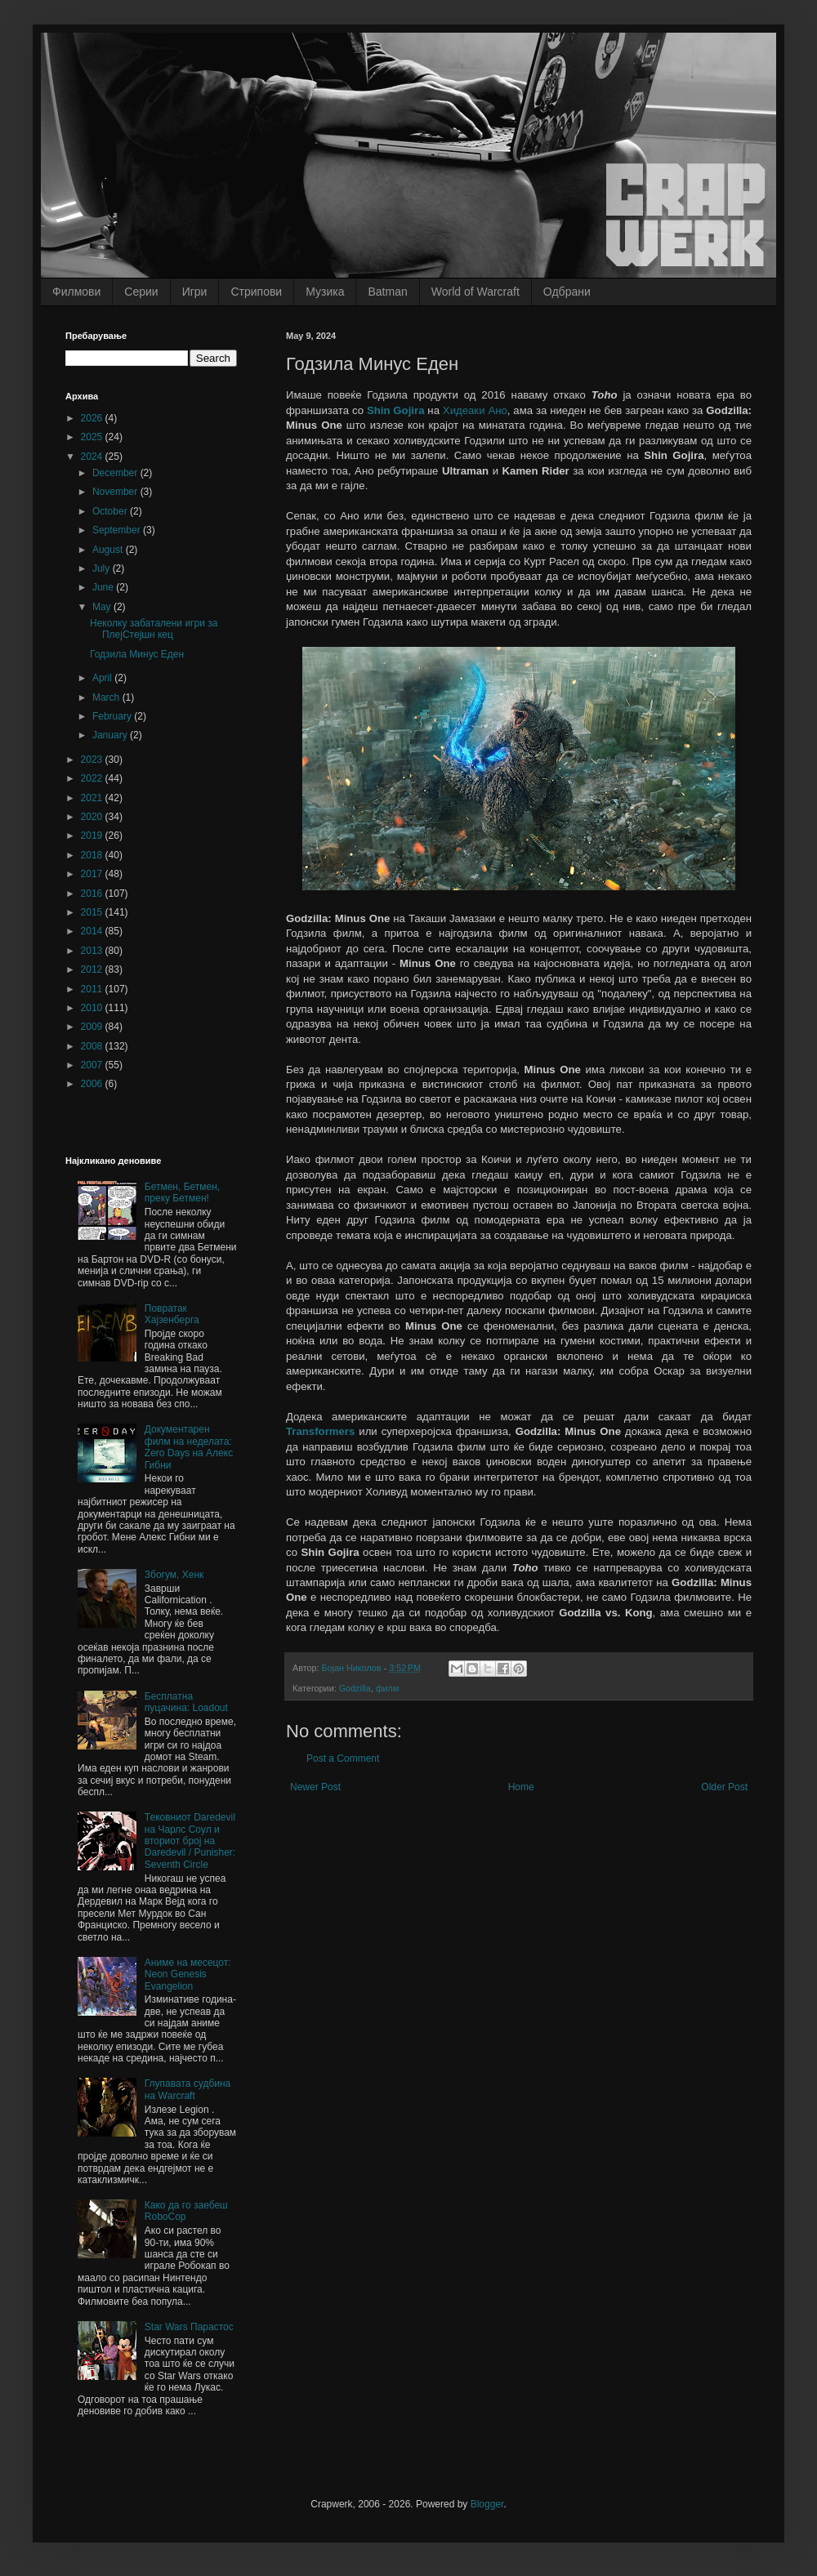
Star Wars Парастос (189, 2327)
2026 (93, 418)
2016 (93, 893)
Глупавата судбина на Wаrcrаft (188, 2089)
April (103, 678)
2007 (93, 1065)
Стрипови (256, 291)
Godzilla (355, 1688)
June (104, 587)
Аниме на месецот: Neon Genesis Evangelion (188, 1974)
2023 (93, 759)
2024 (93, 456)
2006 (93, 1084)
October (111, 511)
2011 (93, 989)
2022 (93, 778)
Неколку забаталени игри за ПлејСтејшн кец (153, 628)
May (103, 607)
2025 (93, 437)
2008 (93, 1046)
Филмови (76, 291)
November (116, 491)
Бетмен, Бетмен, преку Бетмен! (182, 1192)
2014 (93, 931)
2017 (93, 874)
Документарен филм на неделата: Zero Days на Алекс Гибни (189, 1447)
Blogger (487, 2504)
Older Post (724, 1787)
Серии (141, 291)
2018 (93, 855)
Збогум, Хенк (174, 1574)
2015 (93, 912)
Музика (325, 291)
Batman (387, 291)
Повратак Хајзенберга (172, 1314)
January (111, 735)
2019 (93, 835)
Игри (195, 291)
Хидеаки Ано (475, 410)
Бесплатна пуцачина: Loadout (186, 1702)
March (107, 697)
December (116, 473)
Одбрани (567, 291)
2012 (93, 969)
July (102, 568)
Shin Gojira (396, 410)
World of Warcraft (475, 291)
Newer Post (315, 1787)
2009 (93, 1026)
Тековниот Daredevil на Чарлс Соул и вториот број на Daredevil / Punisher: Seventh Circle (190, 1841)
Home (521, 1787)
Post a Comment (342, 1758)
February (113, 716)
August (109, 549)
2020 (93, 816)
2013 (93, 950)
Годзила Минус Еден (137, 654)
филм (388, 1688)
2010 (93, 1008)
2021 (93, 798)
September (117, 530)
